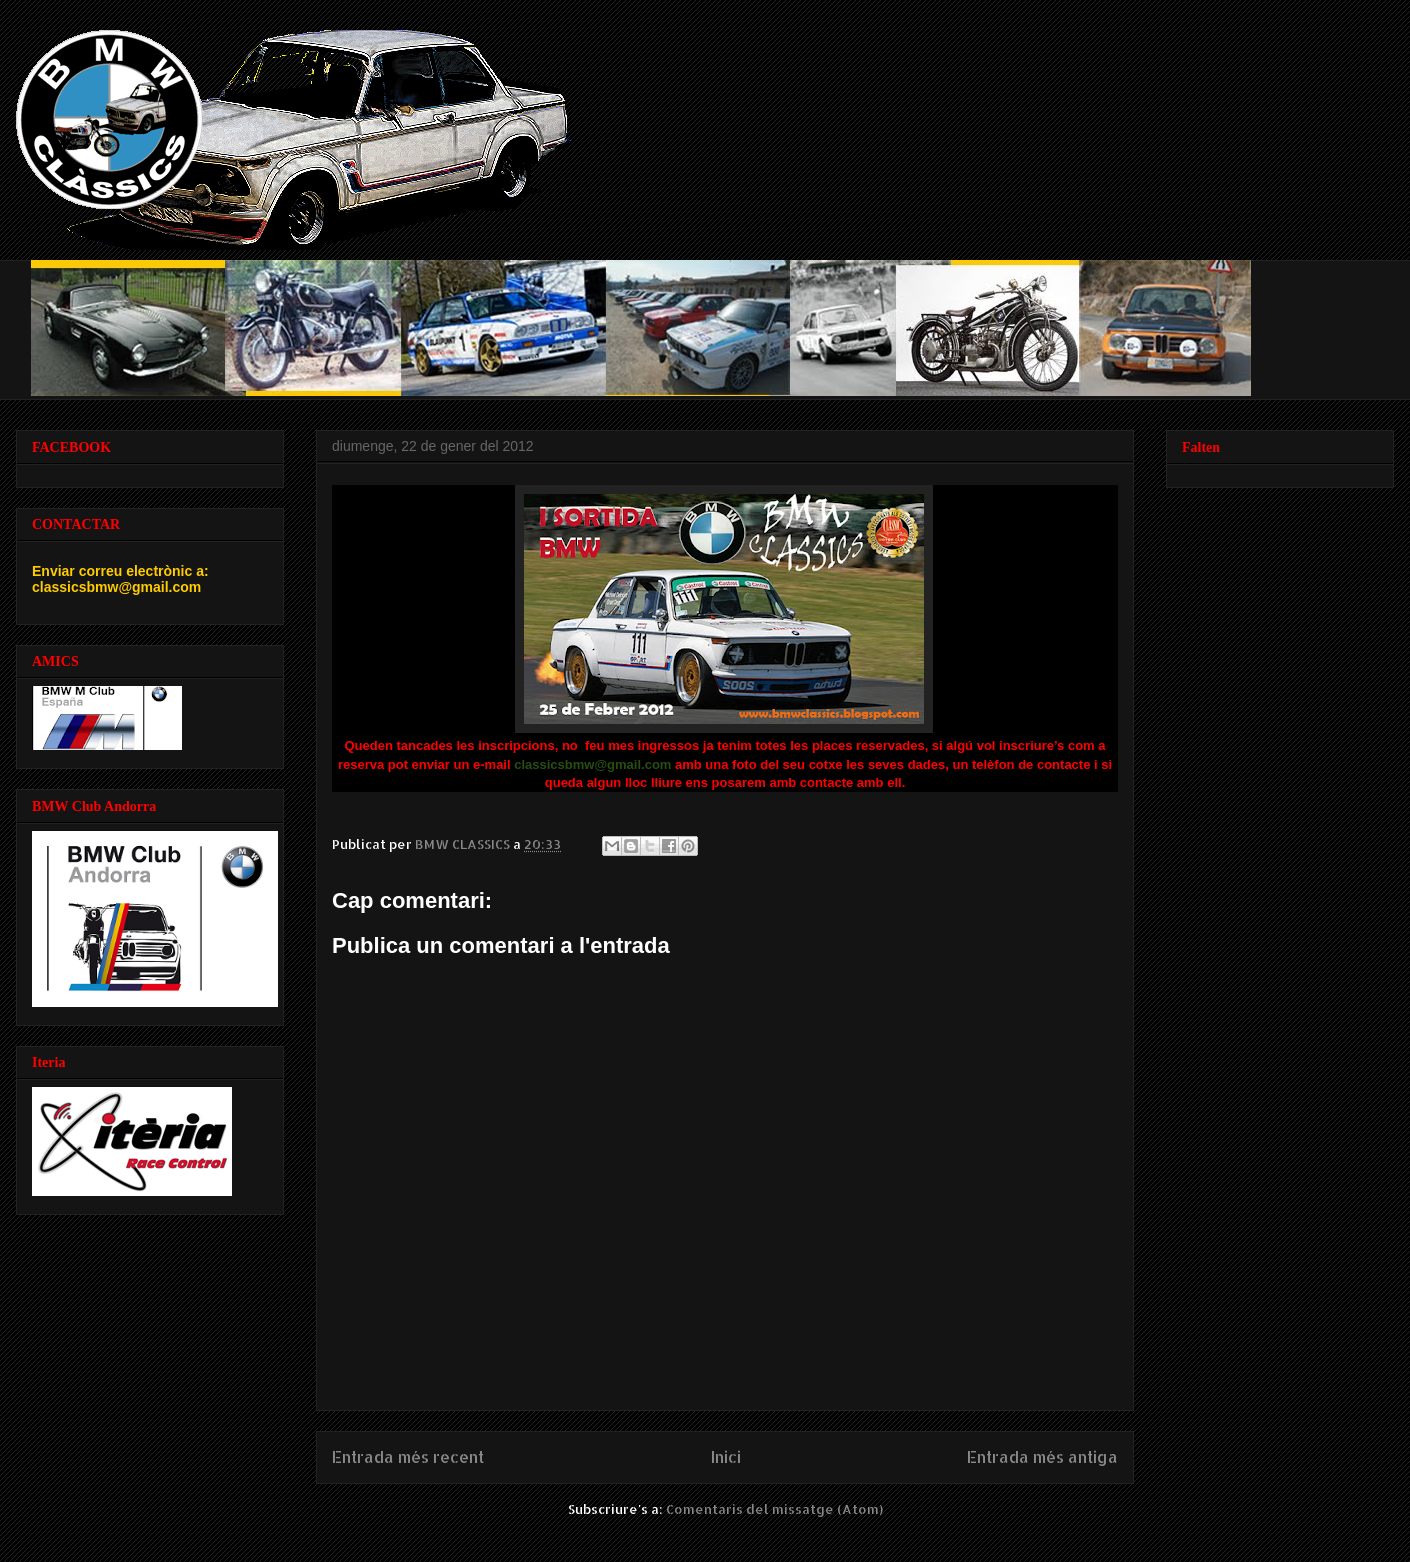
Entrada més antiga (1042, 1457)
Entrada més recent (408, 1457)
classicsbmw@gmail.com (592, 764)
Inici (726, 1457)
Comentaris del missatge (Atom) (774, 1509)
